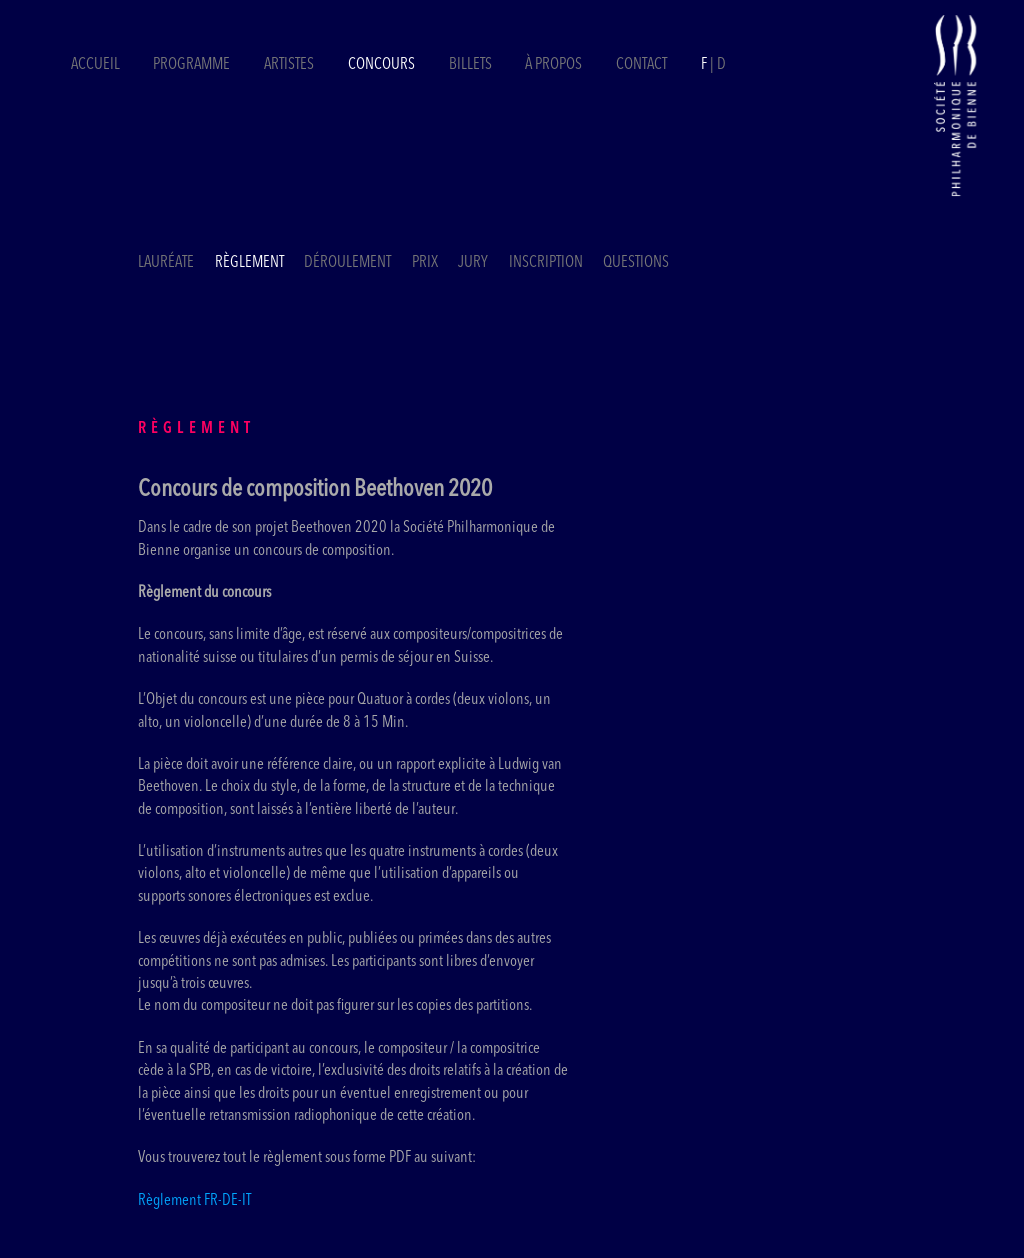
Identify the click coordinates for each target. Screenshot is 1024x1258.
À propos (553, 65)
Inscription (546, 263)
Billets (472, 65)
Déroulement (347, 263)
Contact (641, 65)
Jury (473, 263)
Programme (191, 65)
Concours (381, 65)
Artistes (289, 65)
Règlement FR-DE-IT (194, 1201)
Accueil (95, 65)
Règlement (249, 263)
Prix (425, 263)
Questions (636, 263)
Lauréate (166, 263)
